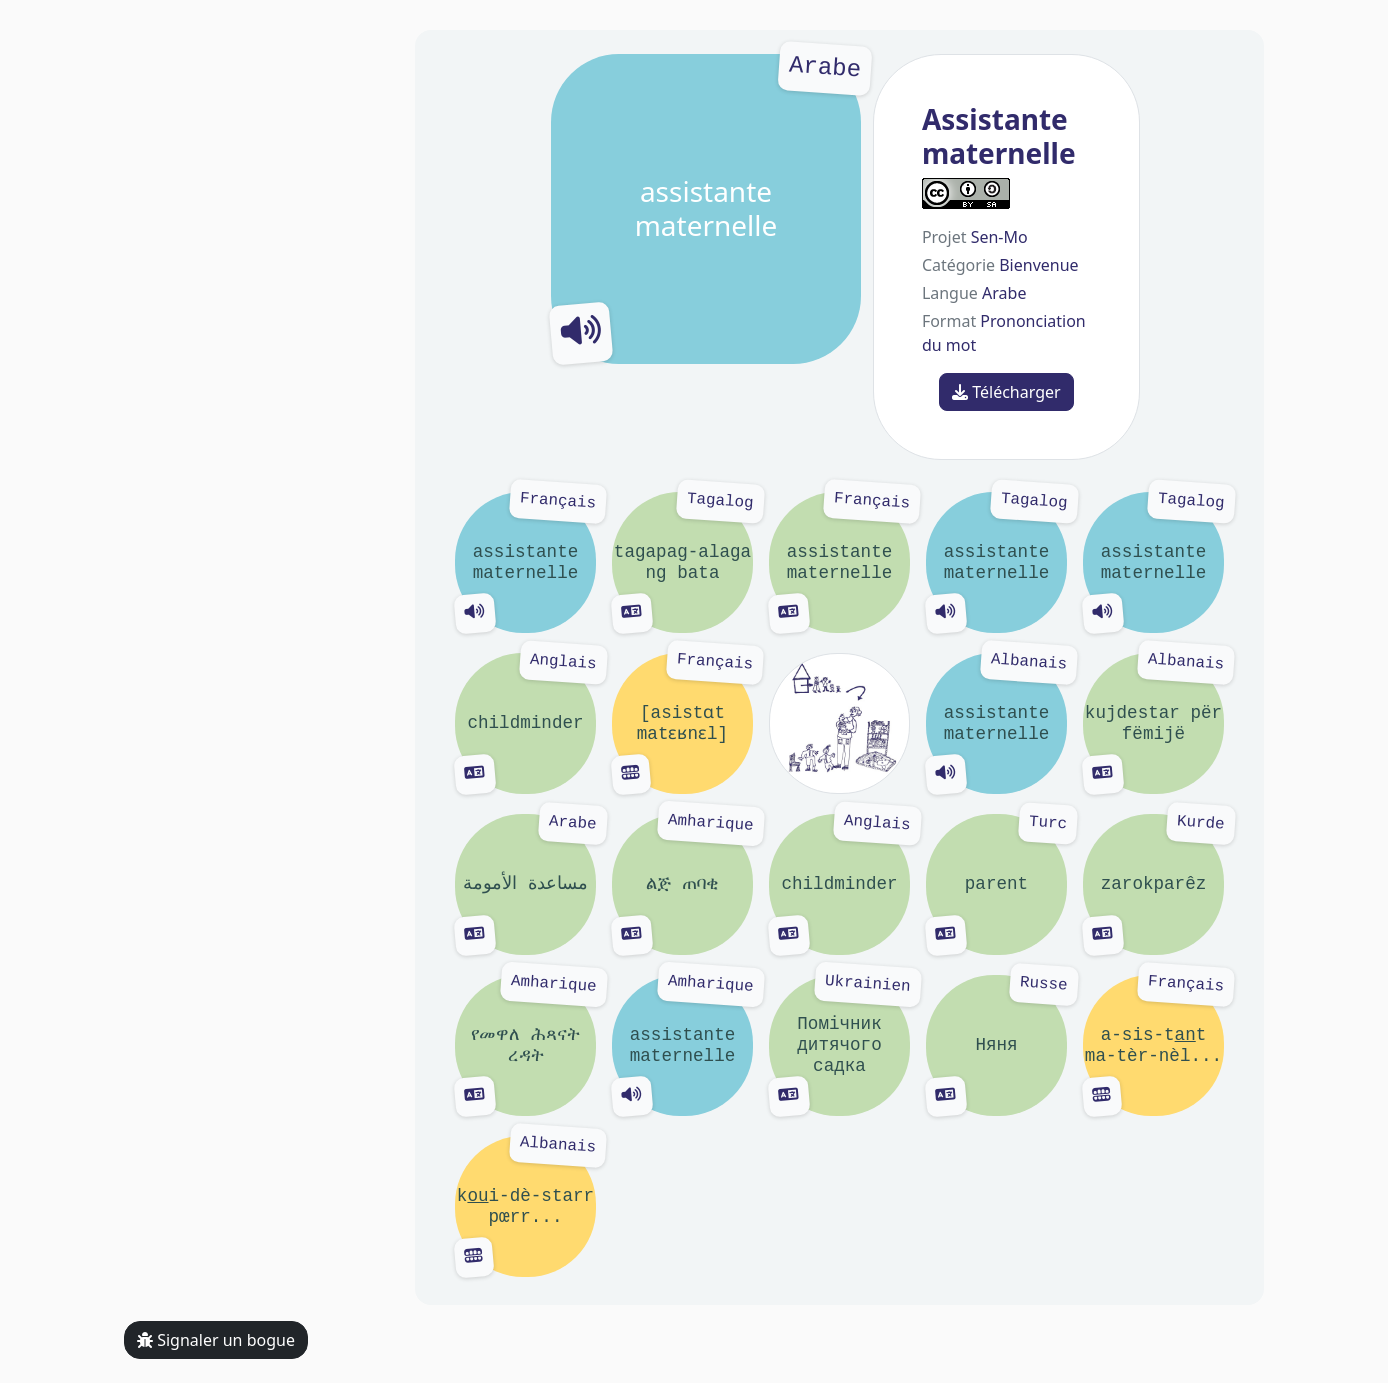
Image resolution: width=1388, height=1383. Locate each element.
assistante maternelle (706, 209)
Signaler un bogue (216, 1340)
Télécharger (1006, 392)
